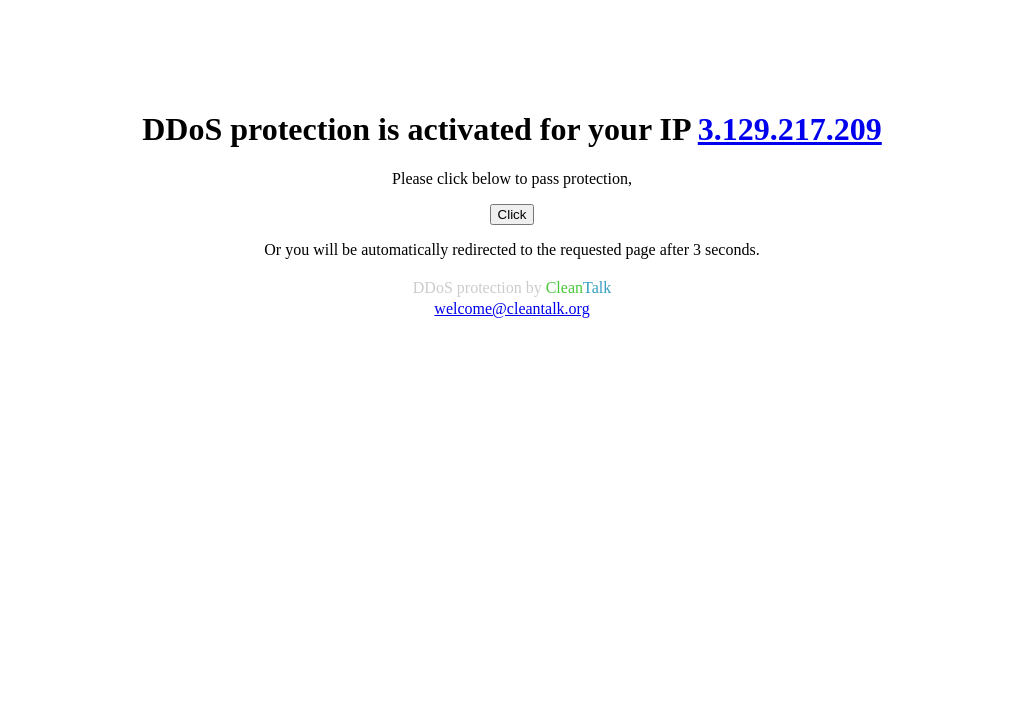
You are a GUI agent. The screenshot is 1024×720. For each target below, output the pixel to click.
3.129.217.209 (790, 129)
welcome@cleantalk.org (511, 308)
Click (512, 214)
